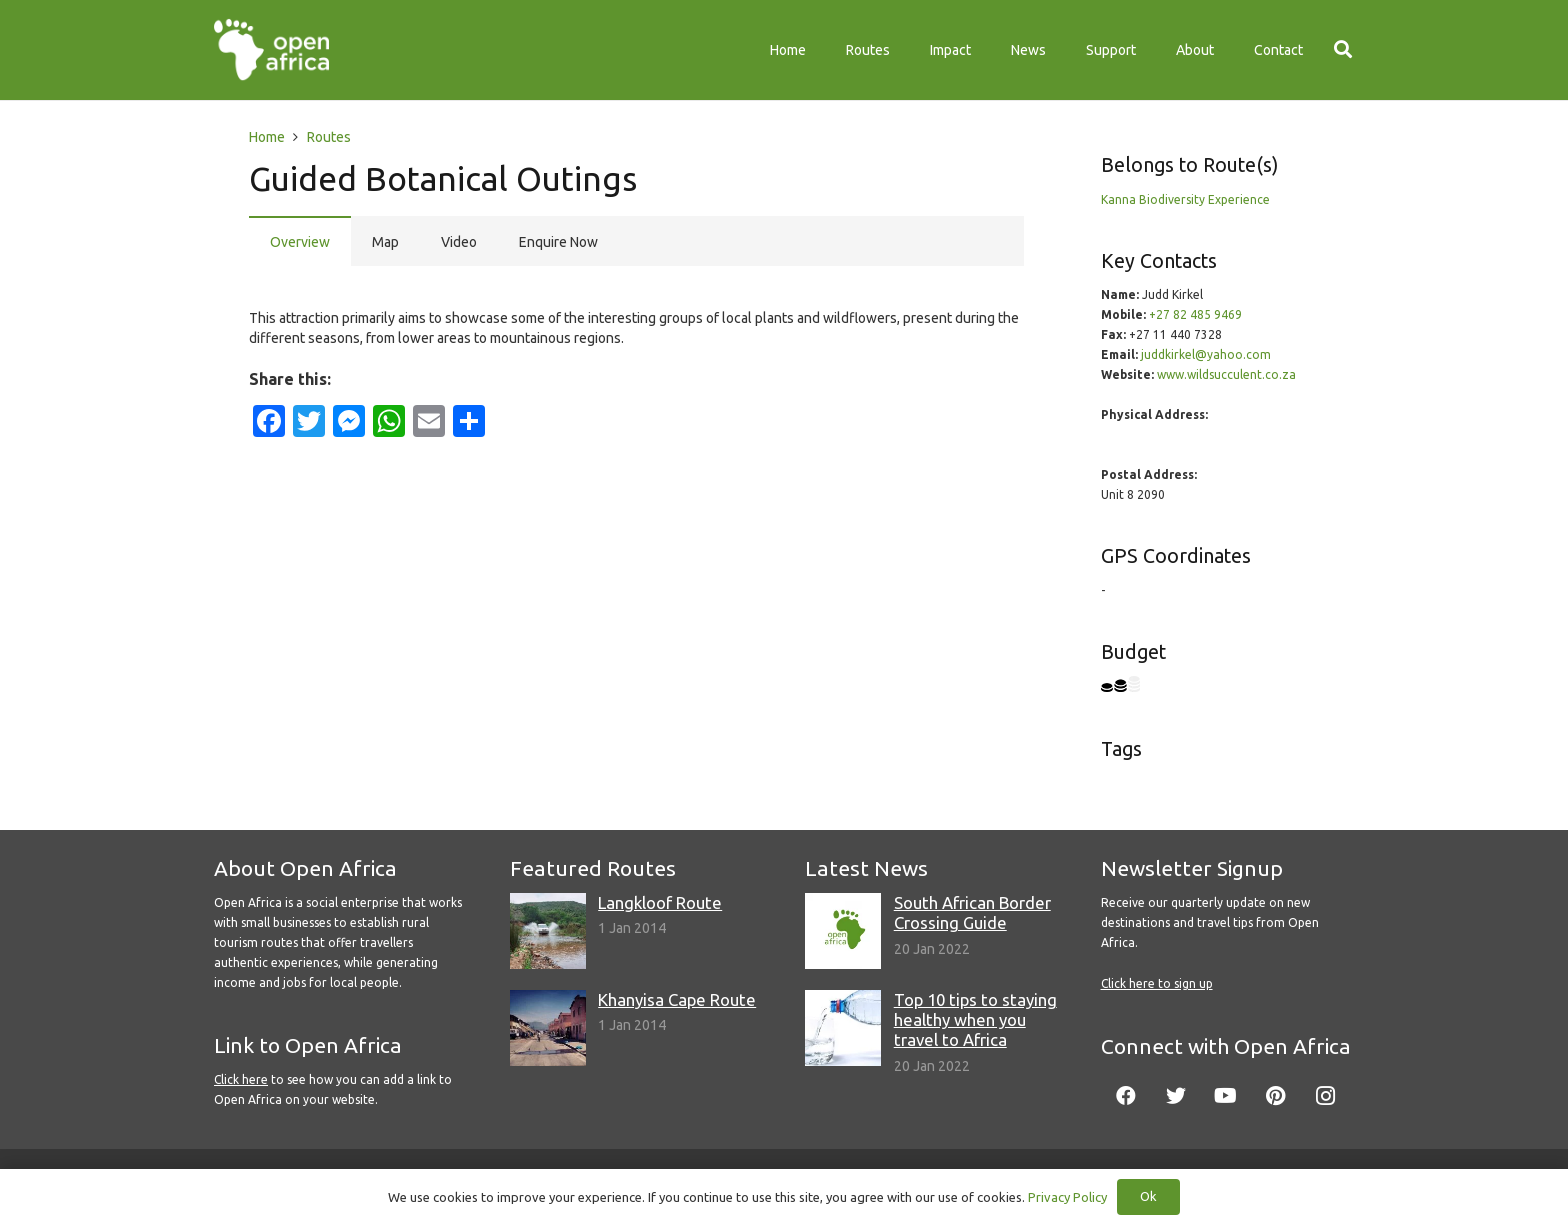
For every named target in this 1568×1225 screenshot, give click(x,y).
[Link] (271, 50)
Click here (241, 1079)
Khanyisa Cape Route (677, 999)
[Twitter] (1176, 1096)
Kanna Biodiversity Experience (1185, 199)
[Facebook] (1126, 1096)
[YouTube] (1226, 1096)
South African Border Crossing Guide (972, 912)
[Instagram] (1326, 1096)
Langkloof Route (660, 902)
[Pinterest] (1276, 1096)
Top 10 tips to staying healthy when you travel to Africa (975, 1019)
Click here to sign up (1157, 983)
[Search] (1343, 49)
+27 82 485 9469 (1195, 314)
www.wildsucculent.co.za (1226, 374)
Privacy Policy (1067, 1197)
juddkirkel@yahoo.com (1206, 354)
